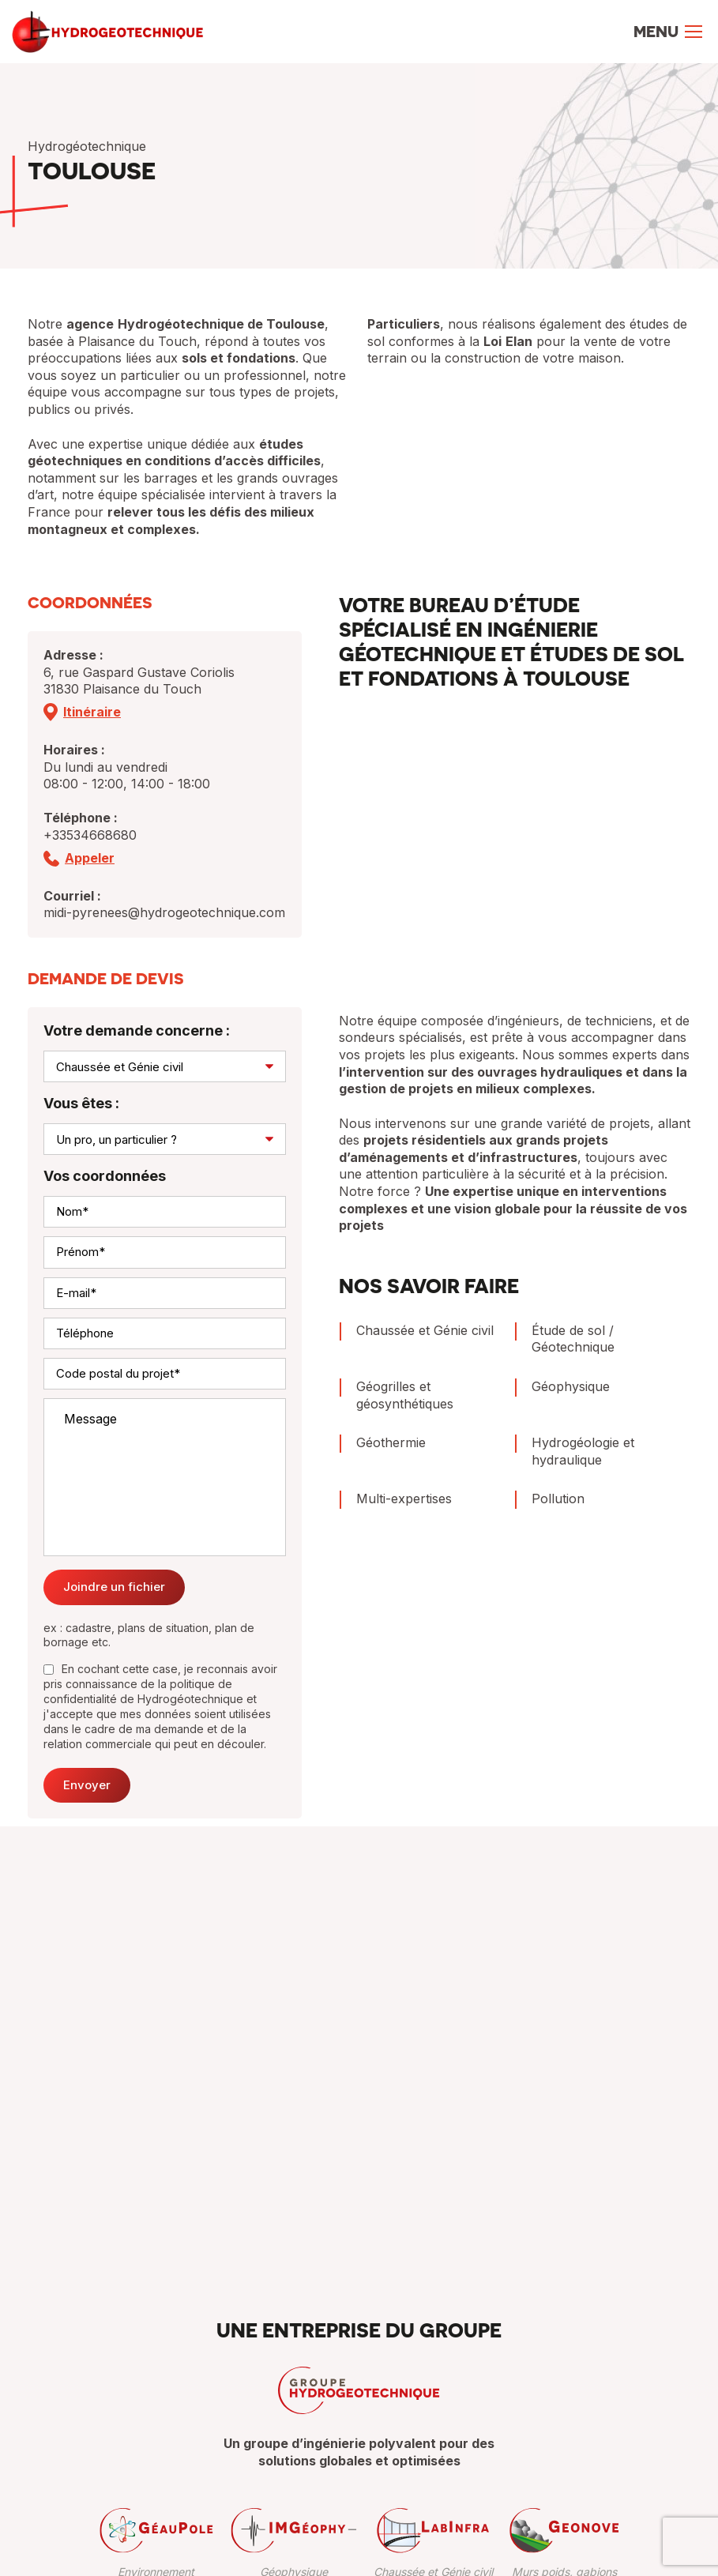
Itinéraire (92, 712)
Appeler (90, 858)
